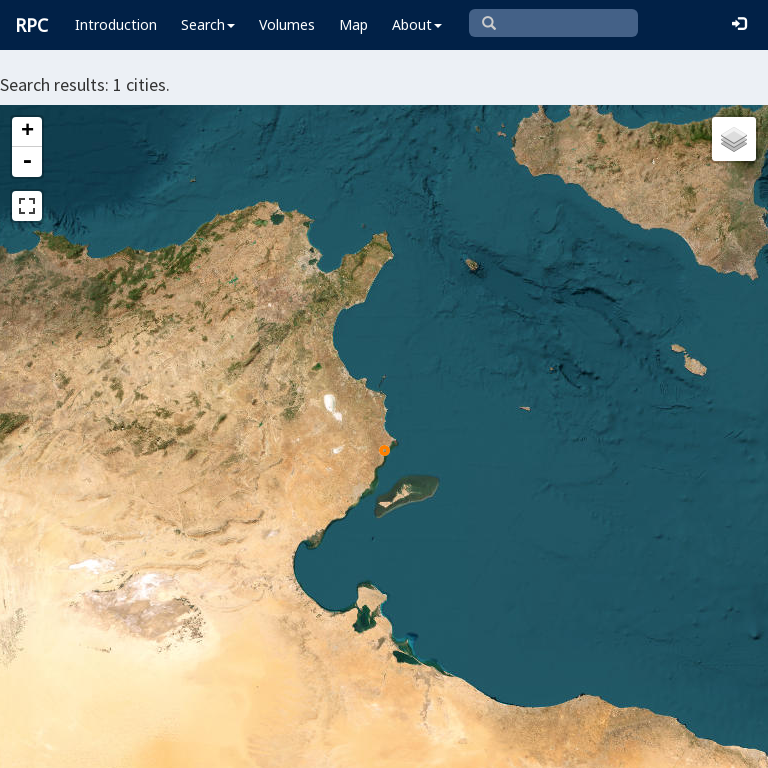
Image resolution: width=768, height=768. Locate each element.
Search (208, 24)
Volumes (287, 24)
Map (353, 24)
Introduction (116, 24)
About (417, 24)
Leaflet (48, 744)
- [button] (27, 162)
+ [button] (27, 132)
